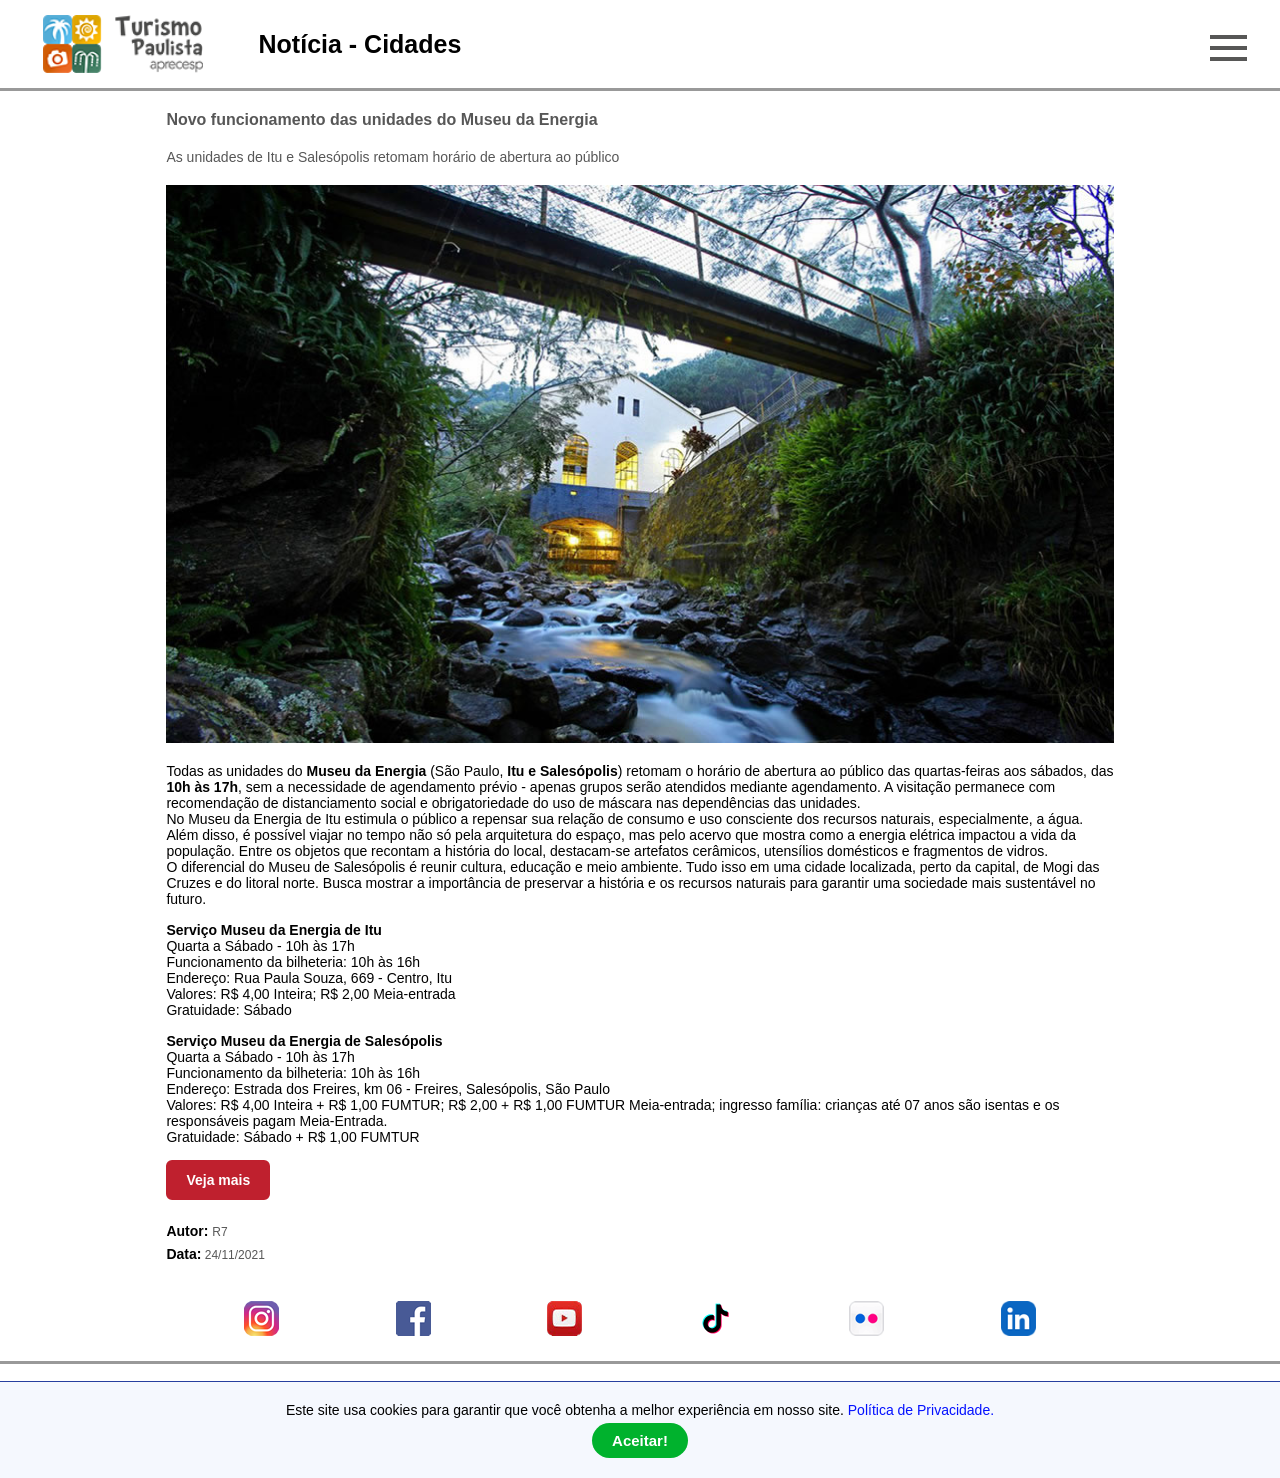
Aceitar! (640, 1440)
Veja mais (218, 1180)
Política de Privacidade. (921, 1410)
